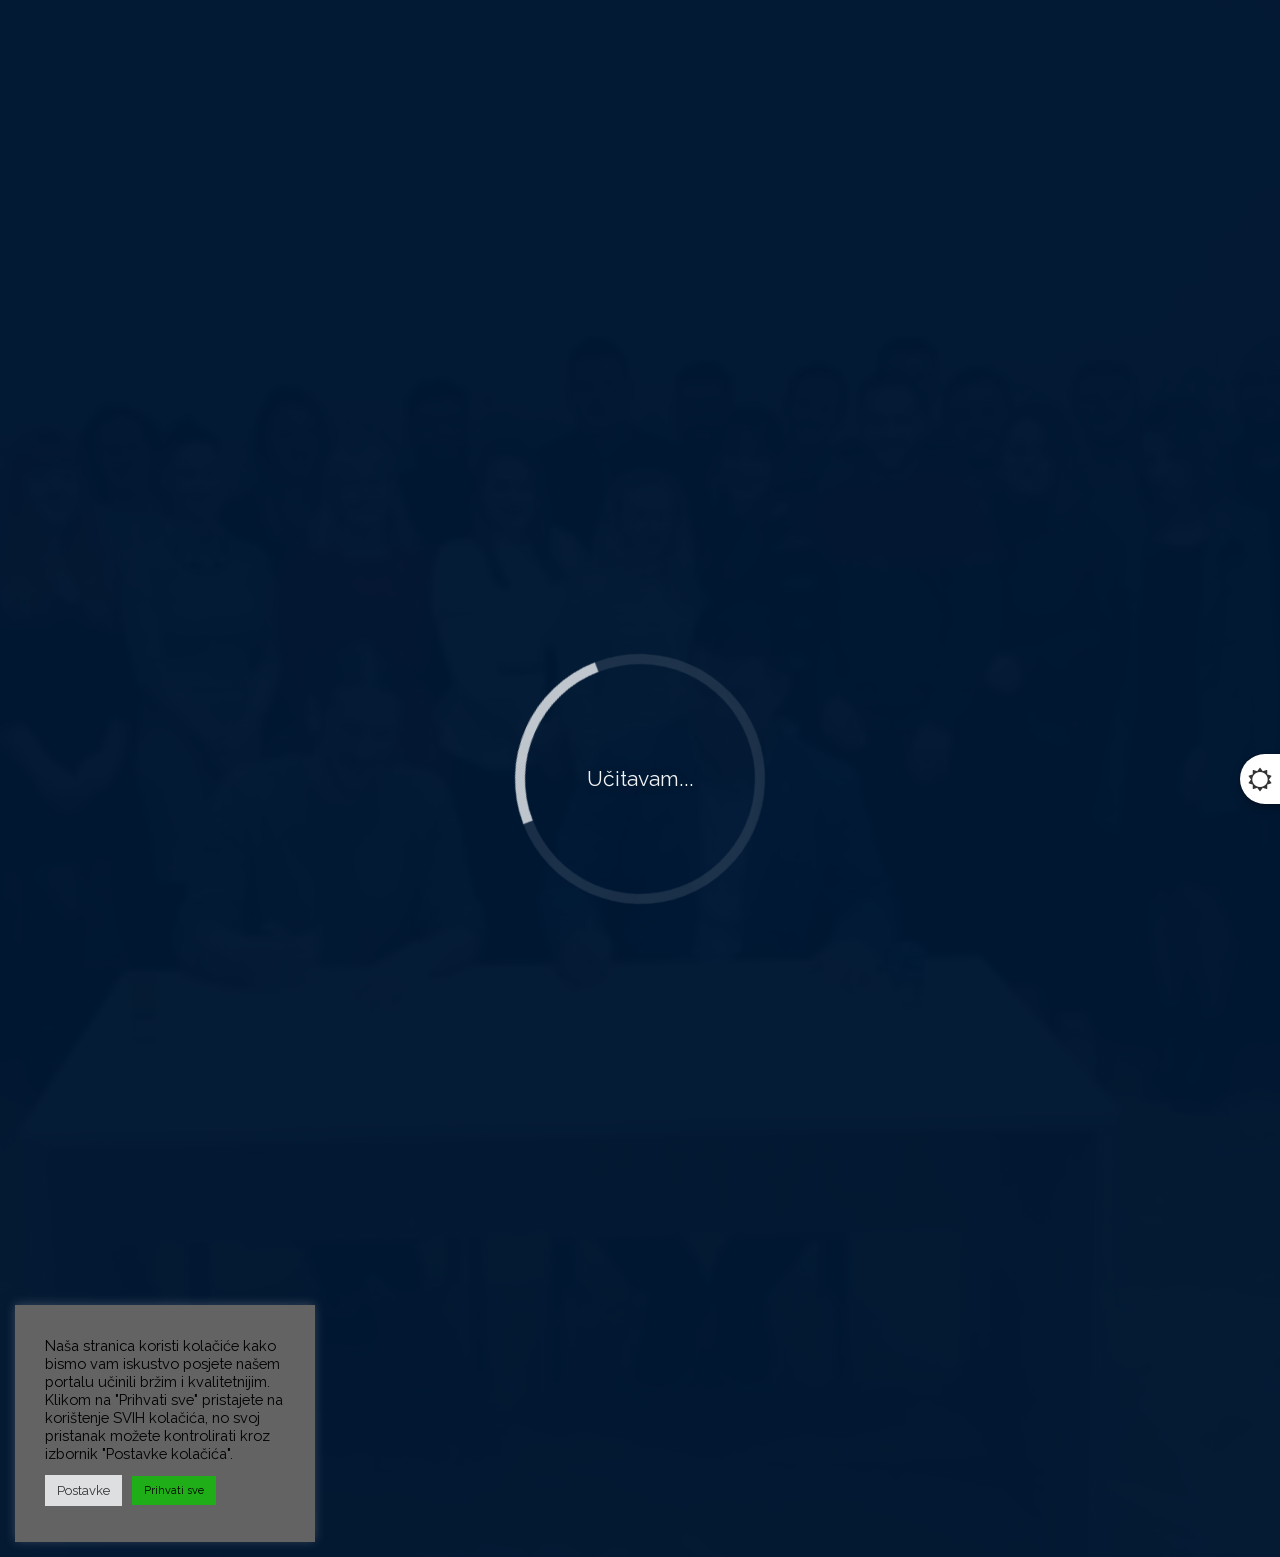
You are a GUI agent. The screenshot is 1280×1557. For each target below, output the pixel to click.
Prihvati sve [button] (174, 1490)
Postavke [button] (83, 1490)
